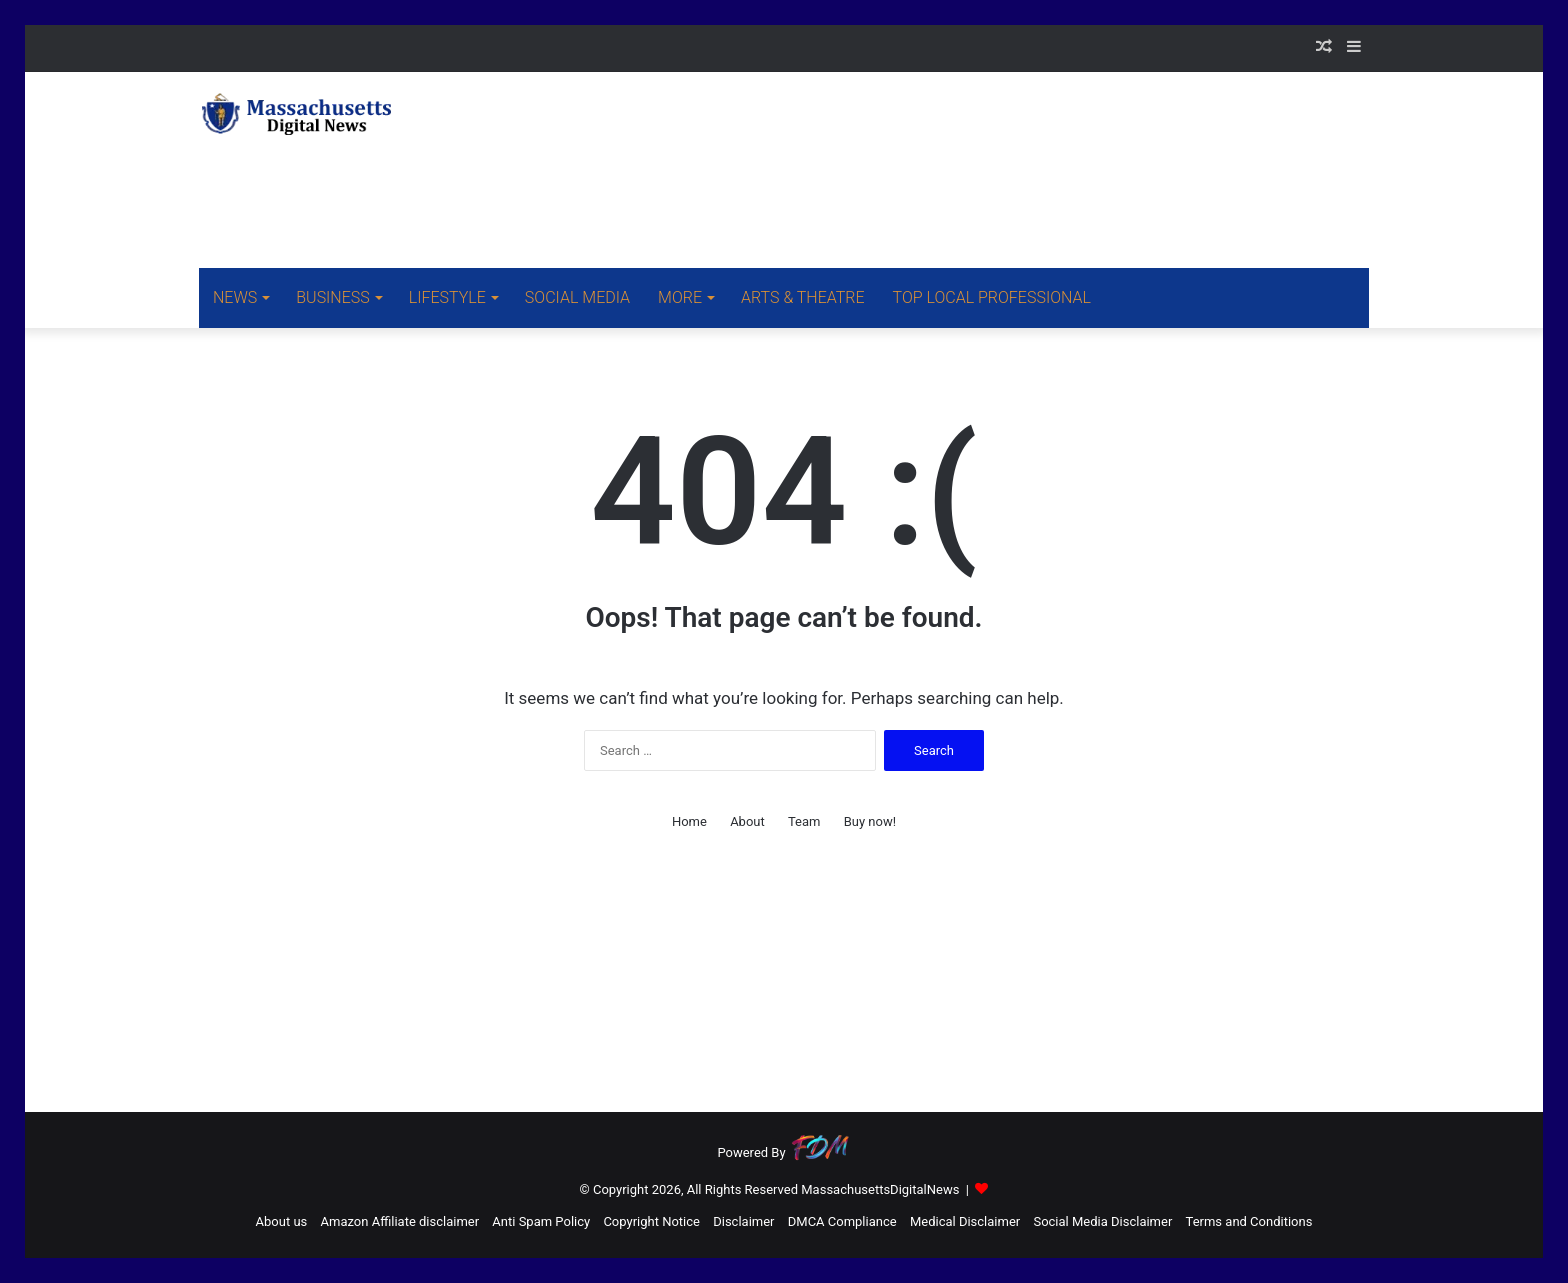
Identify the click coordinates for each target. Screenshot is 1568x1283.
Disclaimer (743, 1221)
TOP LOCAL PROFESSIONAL (992, 297)
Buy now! (870, 821)
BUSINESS (332, 297)
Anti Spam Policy (541, 1221)
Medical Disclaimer (965, 1221)
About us (282, 1221)
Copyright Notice (651, 1221)
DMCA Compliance (842, 1221)
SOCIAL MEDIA (577, 297)
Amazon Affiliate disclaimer (400, 1221)
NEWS (235, 297)
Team (804, 821)
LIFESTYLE (447, 297)
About (747, 821)
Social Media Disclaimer (1102, 1221)
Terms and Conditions (1249, 1221)
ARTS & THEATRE (803, 297)
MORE (680, 297)
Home (689, 821)
